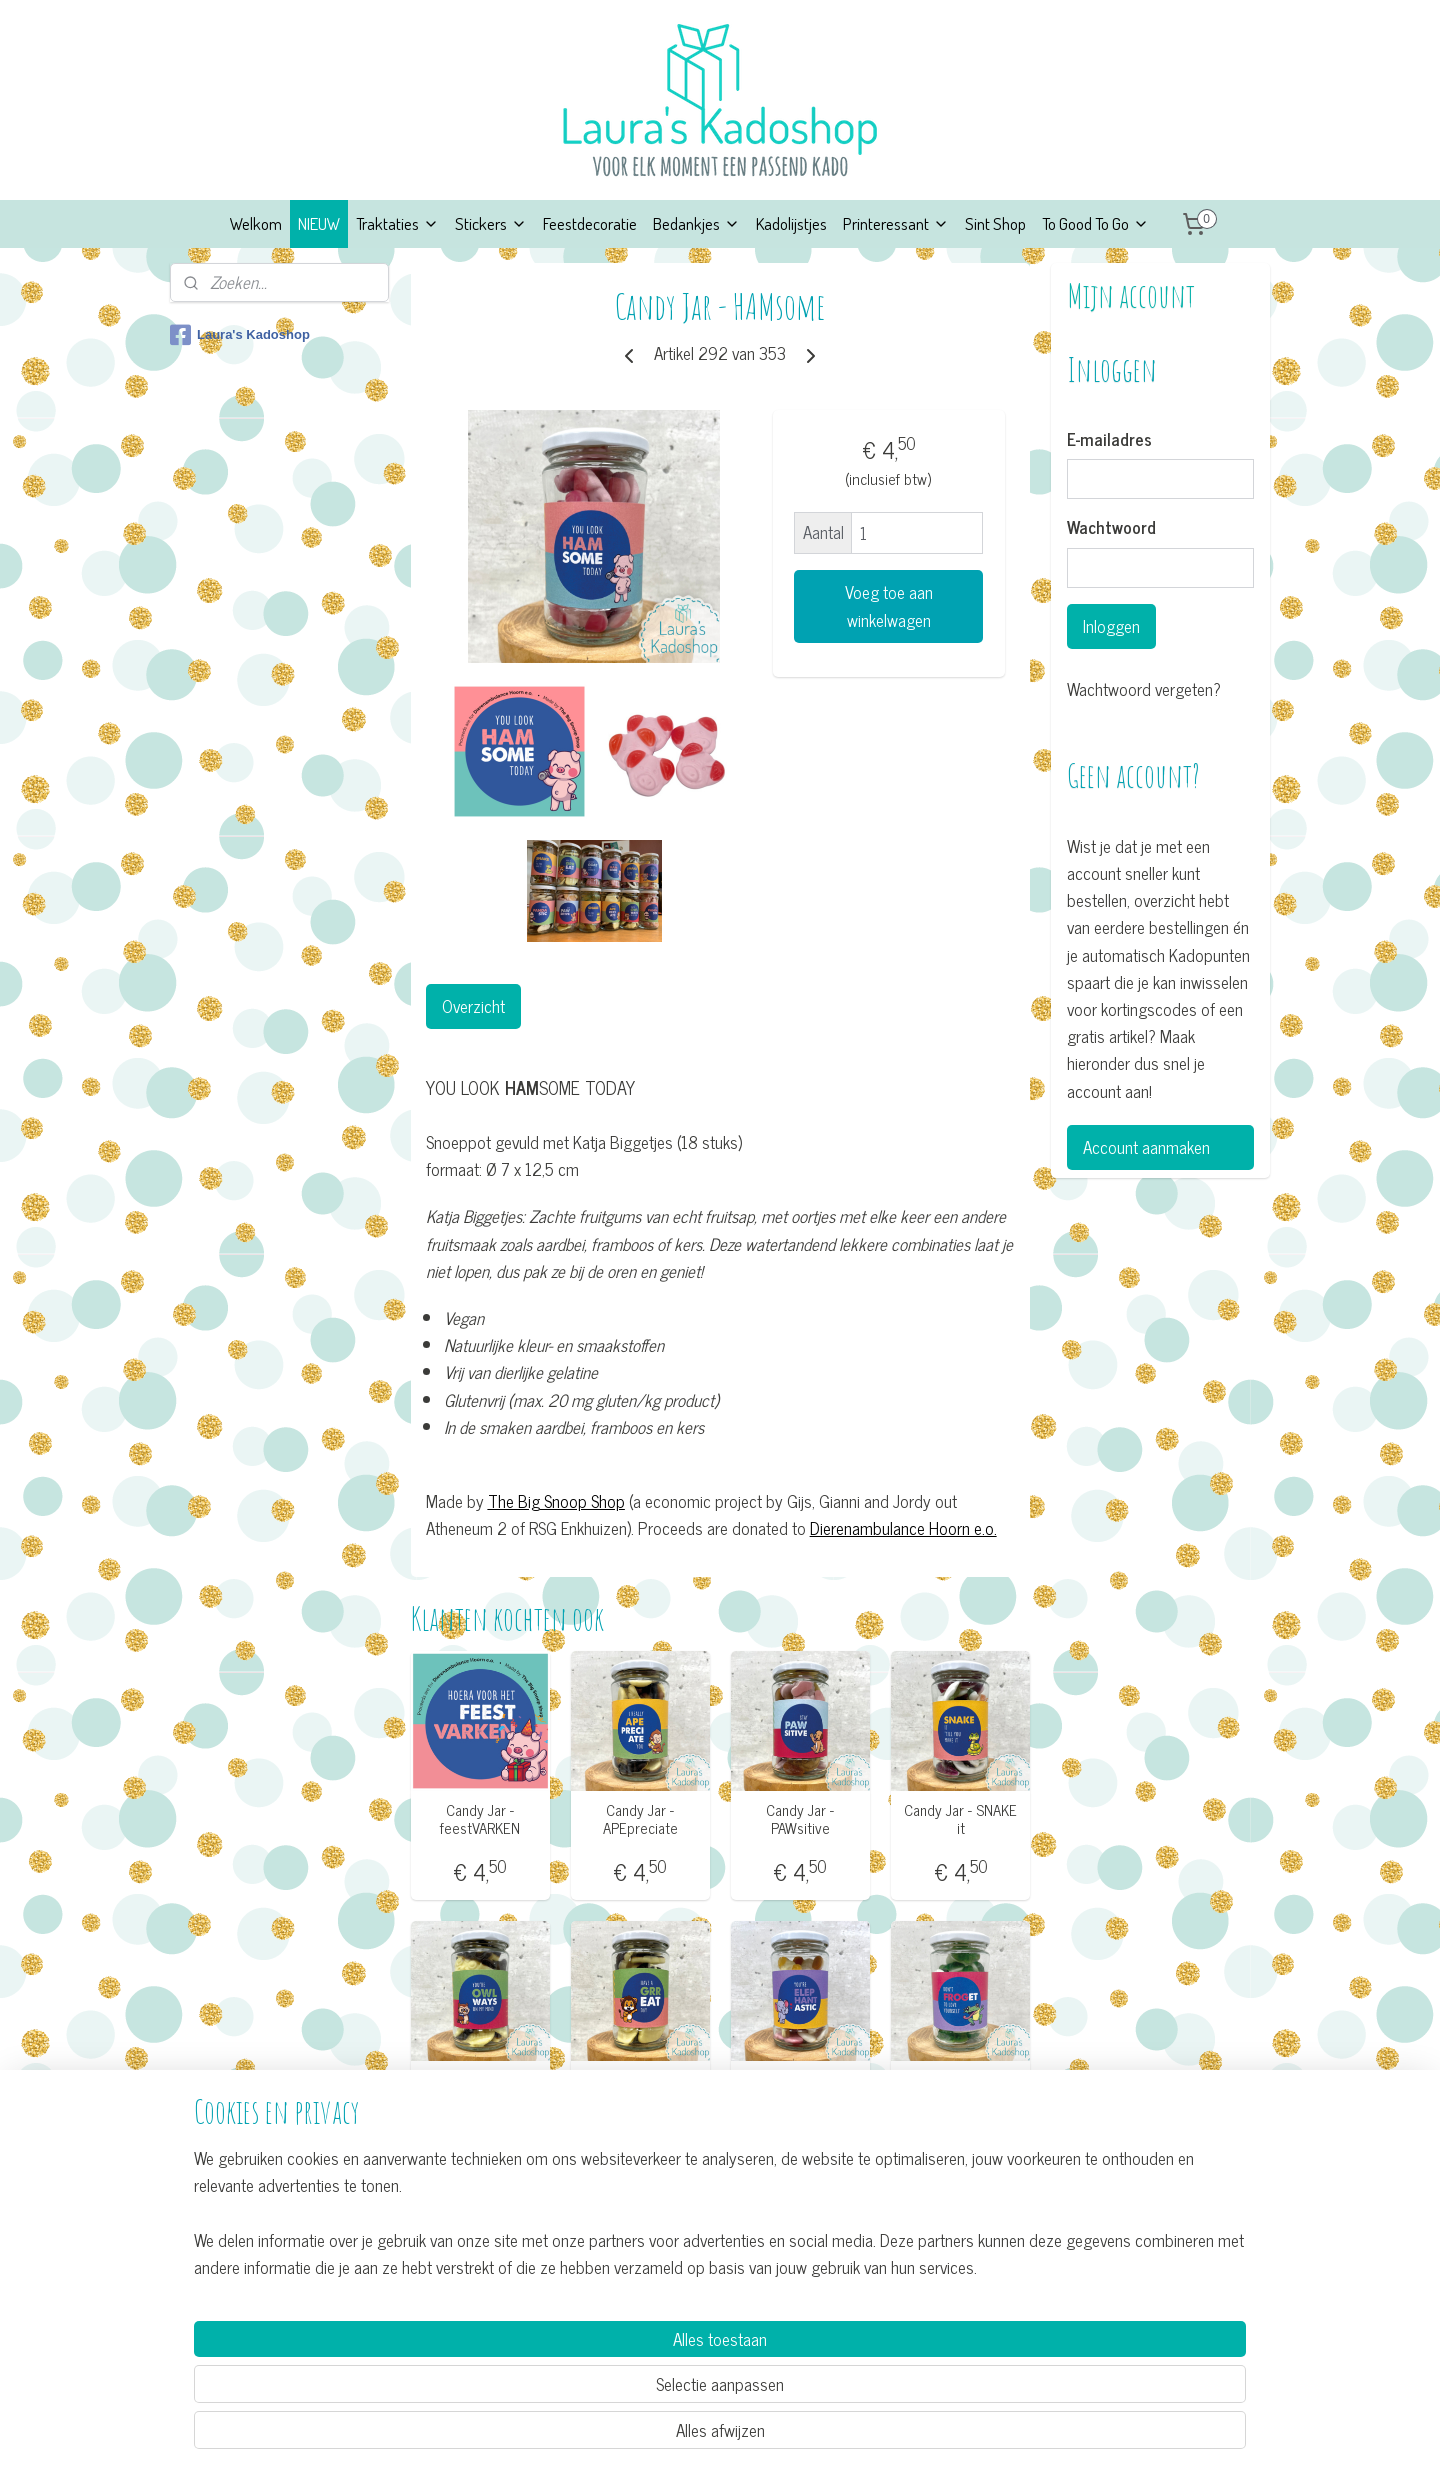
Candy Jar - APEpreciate (639, 1819)
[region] (588, 2379)
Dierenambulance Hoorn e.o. (902, 1528)
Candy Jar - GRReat (640, 2090)
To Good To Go (1095, 223)
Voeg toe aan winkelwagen (888, 606)
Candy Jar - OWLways (480, 2090)
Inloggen (1111, 626)
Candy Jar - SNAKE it (960, 1819)
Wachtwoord (1111, 528)
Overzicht (472, 1006)
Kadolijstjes (791, 223)
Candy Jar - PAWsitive (800, 1819)
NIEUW (319, 223)
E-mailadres (1109, 440)
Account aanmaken (1146, 1147)
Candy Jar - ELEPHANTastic (800, 2090)
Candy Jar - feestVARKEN (480, 1819)
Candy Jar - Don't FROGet (960, 2090)
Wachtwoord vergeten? (1144, 689)
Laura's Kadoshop (240, 335)
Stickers (491, 223)
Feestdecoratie (590, 223)
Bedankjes (696, 223)
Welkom (256, 223)
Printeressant (896, 223)
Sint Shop (995, 223)
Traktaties (397, 223)
